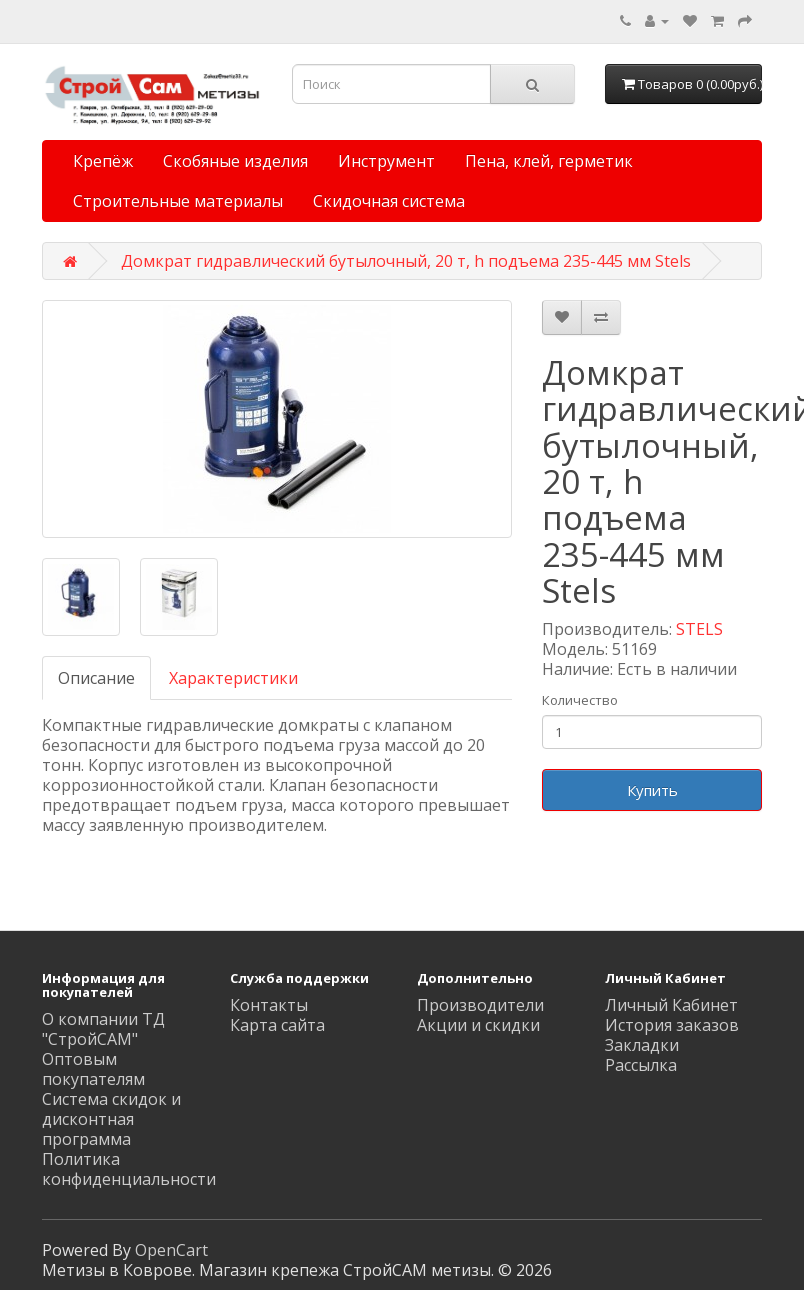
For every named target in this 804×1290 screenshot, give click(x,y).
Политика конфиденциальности (129, 1169)
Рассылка (641, 1065)
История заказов (672, 1025)
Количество (580, 700)
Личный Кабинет (671, 1005)
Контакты (269, 1005)
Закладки (642, 1045)
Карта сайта (277, 1025)
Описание (96, 678)
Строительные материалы (178, 201)
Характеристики (233, 678)
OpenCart (171, 1250)
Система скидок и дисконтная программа (111, 1119)
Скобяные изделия (235, 161)
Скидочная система (389, 201)
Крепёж (103, 161)
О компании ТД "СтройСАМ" (103, 1029)
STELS (699, 629)
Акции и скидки (478, 1025)
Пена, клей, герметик (549, 161)
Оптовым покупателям (93, 1069)
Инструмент (386, 161)
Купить (652, 790)
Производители (480, 1005)
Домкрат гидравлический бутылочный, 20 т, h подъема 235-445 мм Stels (406, 261)
